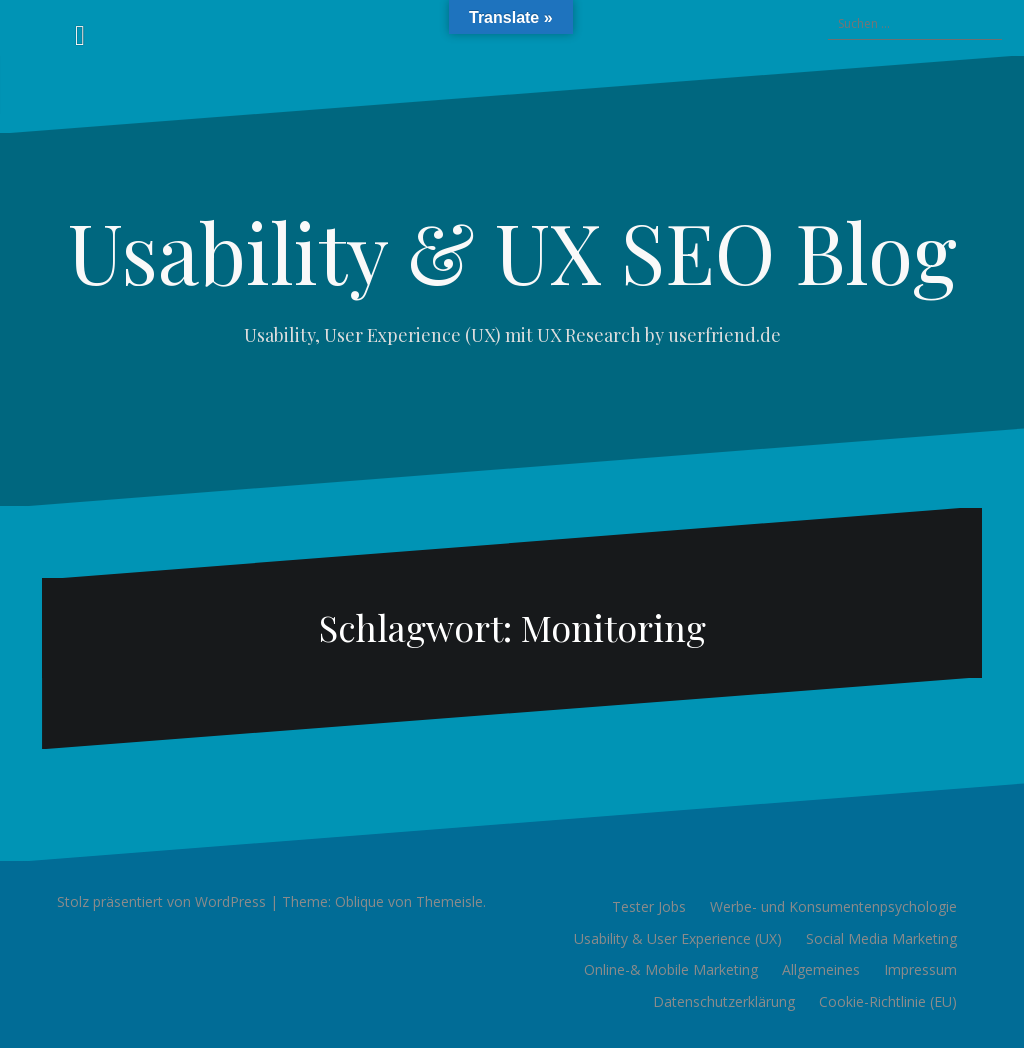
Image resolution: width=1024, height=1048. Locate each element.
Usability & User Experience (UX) (678, 938)
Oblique (359, 901)
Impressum (920, 969)
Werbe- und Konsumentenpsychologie (833, 906)
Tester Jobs (649, 906)
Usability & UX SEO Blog (512, 251)
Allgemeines (821, 969)
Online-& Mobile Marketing (671, 969)
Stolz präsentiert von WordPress (161, 901)
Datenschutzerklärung (724, 1001)
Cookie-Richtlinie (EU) (888, 1001)
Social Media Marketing (881, 938)
